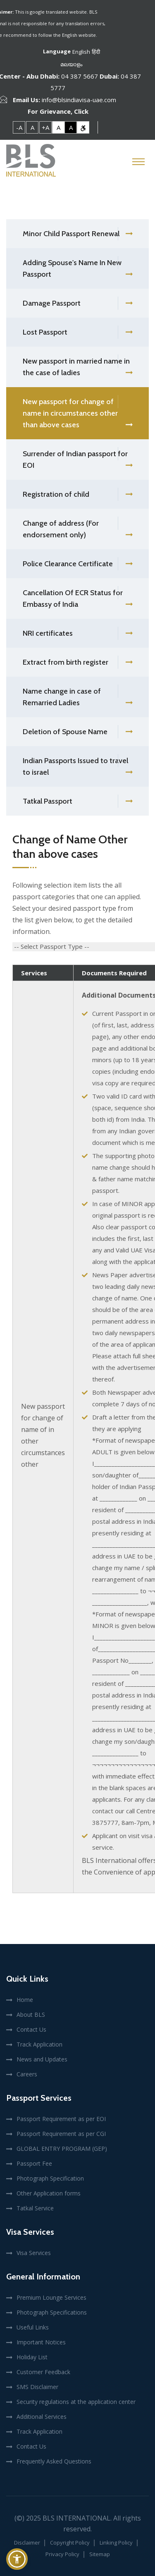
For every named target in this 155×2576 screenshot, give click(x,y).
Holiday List (32, 2357)
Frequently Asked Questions (54, 2461)
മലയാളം (71, 64)
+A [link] (45, 127)
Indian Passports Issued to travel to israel (77, 767)
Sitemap (99, 2554)
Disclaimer (27, 2542)
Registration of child (77, 494)
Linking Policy (116, 2542)
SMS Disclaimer (37, 2387)
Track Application (39, 2044)
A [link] (32, 127)
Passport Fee (34, 2163)
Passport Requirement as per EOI (61, 2119)
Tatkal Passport (77, 801)
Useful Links (33, 2327)
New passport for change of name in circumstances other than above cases (77, 414)
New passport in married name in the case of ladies (77, 368)
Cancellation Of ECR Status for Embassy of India (77, 599)
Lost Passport (77, 332)
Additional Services (42, 2416)
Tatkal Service (35, 2208)
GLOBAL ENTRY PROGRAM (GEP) (62, 2148)
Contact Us (31, 2029)
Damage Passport (77, 303)
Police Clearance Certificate (77, 564)
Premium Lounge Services (51, 2297)
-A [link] (19, 127)
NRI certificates (77, 633)
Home (25, 2000)
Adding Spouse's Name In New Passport (77, 269)
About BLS (31, 2014)
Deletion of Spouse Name (77, 732)
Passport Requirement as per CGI (61, 2134)
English (81, 51)
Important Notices (41, 2342)
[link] (83, 127)
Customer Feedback (43, 2372)
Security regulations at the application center (76, 2402)
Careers (27, 2074)
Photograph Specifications (52, 2312)
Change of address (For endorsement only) (77, 530)
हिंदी (96, 51)
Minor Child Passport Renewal (77, 234)
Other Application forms (49, 2193)
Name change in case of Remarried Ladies (77, 698)
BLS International (76, 2518)
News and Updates (42, 2059)
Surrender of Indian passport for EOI (77, 460)
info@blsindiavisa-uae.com (79, 100)
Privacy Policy (62, 2554)
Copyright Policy (70, 2542)
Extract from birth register (77, 662)
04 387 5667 (79, 76)
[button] (17, 2559)
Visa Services (34, 2253)
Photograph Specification (50, 2178)
